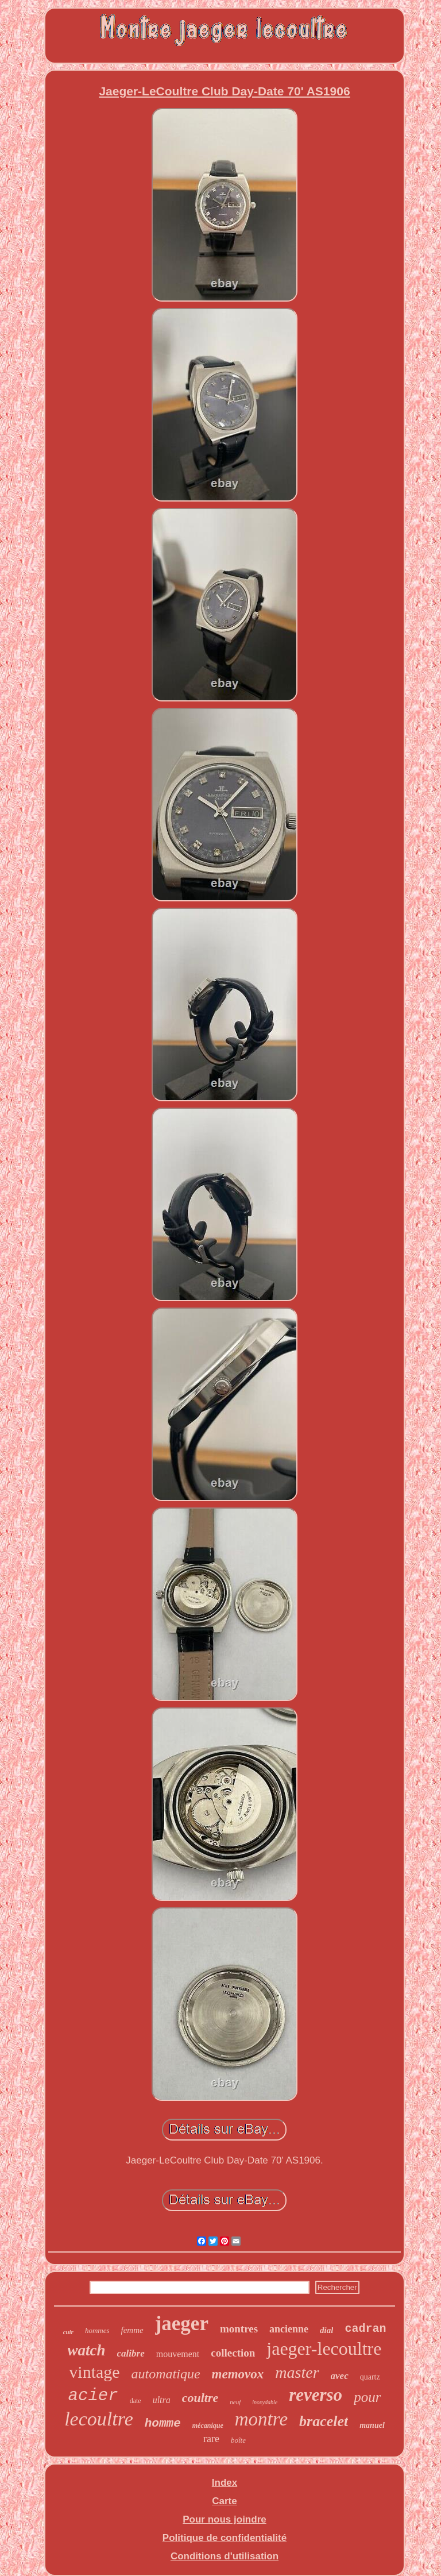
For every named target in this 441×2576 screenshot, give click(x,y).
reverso (315, 2395)
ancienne (288, 2329)
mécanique (207, 2425)
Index (224, 2482)
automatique (165, 2373)
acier (93, 2395)
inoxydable (264, 2402)
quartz (370, 2377)
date (135, 2401)
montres (239, 2329)
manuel (372, 2425)
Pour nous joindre (224, 2519)
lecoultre (98, 2419)
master (297, 2372)
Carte (224, 2501)
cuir (68, 2331)
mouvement (178, 2354)
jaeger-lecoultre (323, 2348)
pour (367, 2397)
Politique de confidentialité (225, 2537)
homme (163, 2423)
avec (340, 2375)
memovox (238, 2374)
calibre (131, 2353)
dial (326, 2330)
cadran (365, 2328)
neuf (235, 2401)
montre (261, 2419)
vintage (94, 2371)
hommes (97, 2330)
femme (132, 2330)
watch (87, 2350)
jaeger (181, 2323)
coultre (200, 2397)
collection (233, 2353)
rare (211, 2438)
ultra (162, 2400)
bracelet (323, 2421)
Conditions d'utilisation (224, 2556)
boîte (238, 2440)
